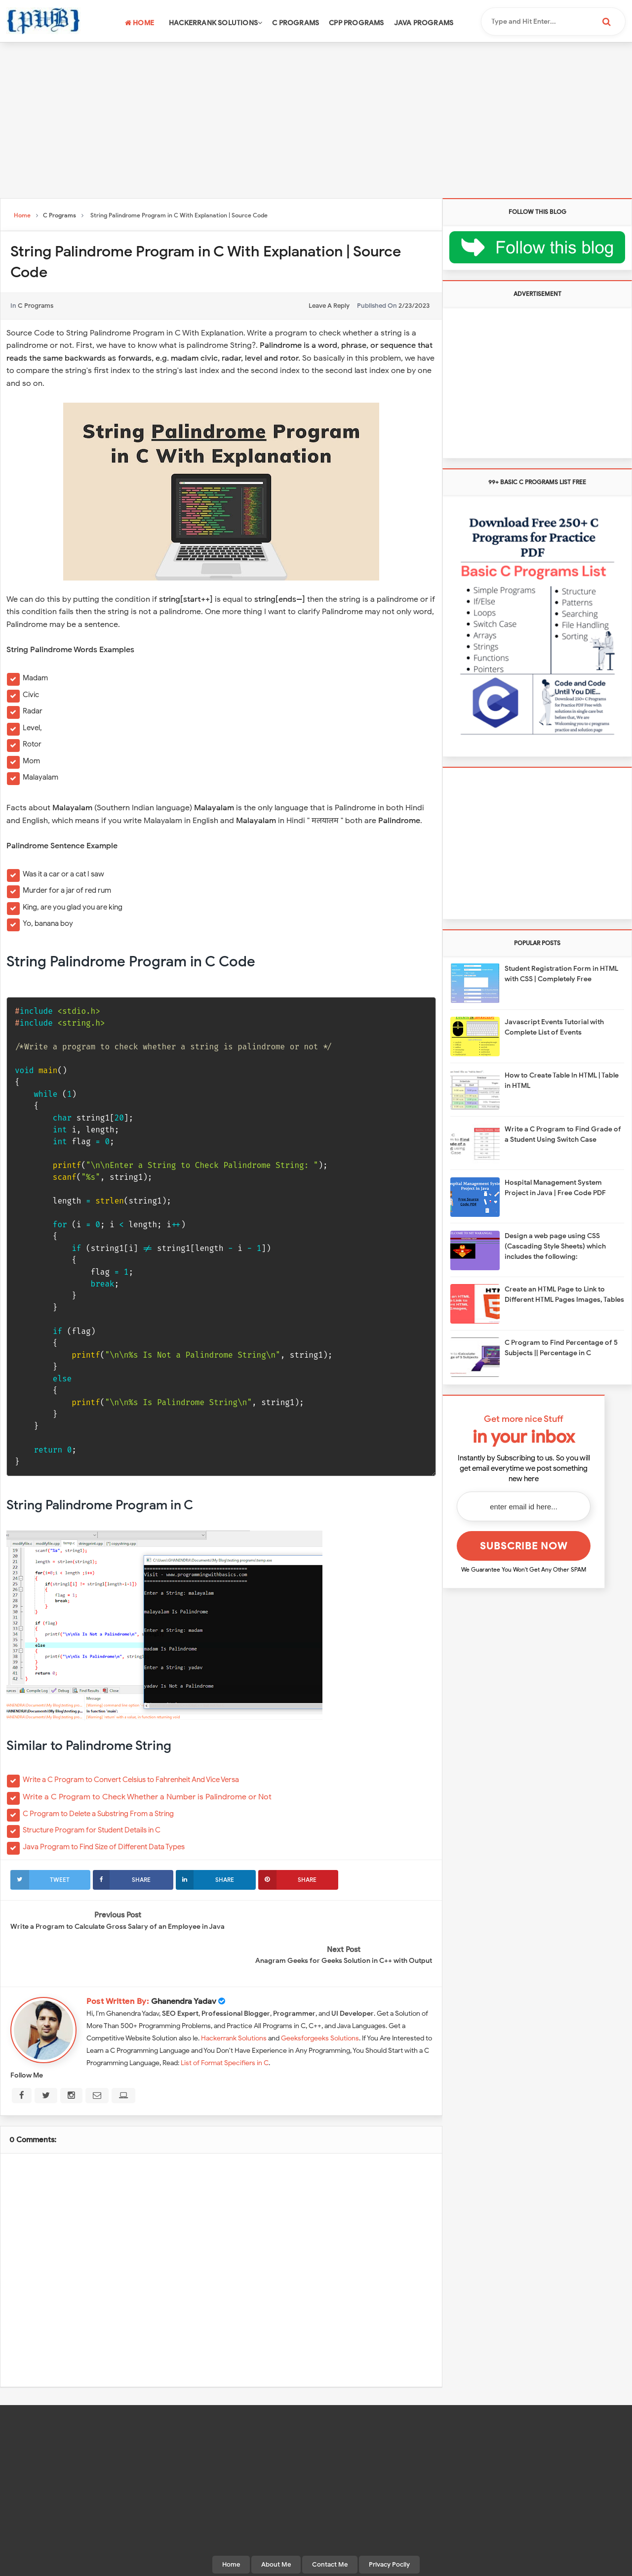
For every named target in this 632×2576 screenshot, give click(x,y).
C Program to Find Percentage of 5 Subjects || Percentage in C (561, 1347)
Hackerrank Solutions (215, 23)
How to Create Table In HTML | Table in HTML (562, 1080)
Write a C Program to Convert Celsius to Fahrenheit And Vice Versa (131, 1779)
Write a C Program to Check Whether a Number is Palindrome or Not (147, 1797)
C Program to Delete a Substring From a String (98, 1813)
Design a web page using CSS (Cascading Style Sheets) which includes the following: (555, 1246)
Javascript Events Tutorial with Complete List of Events (554, 1027)
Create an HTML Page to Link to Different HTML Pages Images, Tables (564, 1294)
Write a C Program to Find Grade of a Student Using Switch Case (563, 1134)
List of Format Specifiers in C (225, 2028)
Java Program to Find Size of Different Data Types (104, 1846)
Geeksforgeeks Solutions (320, 2003)
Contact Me (330, 2529)
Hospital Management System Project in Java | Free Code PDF (555, 1187)
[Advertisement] (316, 121)
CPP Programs (356, 23)
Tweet (40, 1879)
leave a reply (329, 305)
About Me (276, 2529)
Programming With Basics (313, 2564)
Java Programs (424, 23)
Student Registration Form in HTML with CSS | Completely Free (561, 973)
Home (139, 23)
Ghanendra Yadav (183, 1966)
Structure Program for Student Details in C (91, 1830)
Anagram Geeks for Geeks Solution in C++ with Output (343, 1925)
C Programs (295, 23)
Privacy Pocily (389, 2529)
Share (122, 1879)
